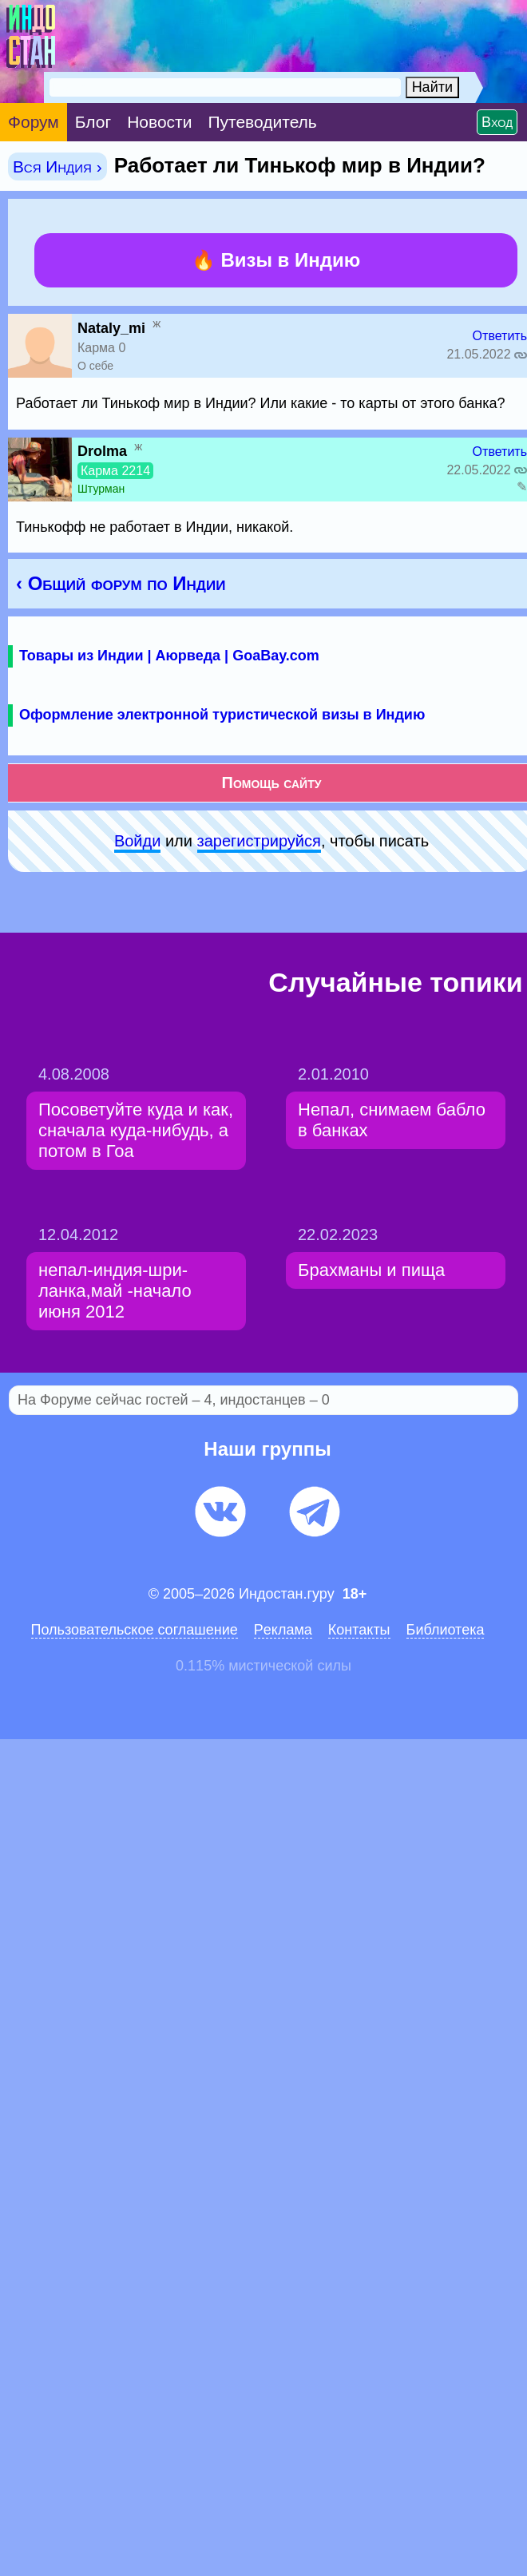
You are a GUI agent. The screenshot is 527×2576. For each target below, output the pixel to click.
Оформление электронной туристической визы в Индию (222, 715)
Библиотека (445, 1630)
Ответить (500, 336)
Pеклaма (283, 1630)
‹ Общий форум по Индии (120, 583)
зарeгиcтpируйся (259, 841)
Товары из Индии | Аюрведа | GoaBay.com (169, 656)
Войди (137, 841)
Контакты (359, 1630)
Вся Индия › (57, 166)
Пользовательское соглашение (134, 1630)
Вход (497, 122)
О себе (95, 365)
